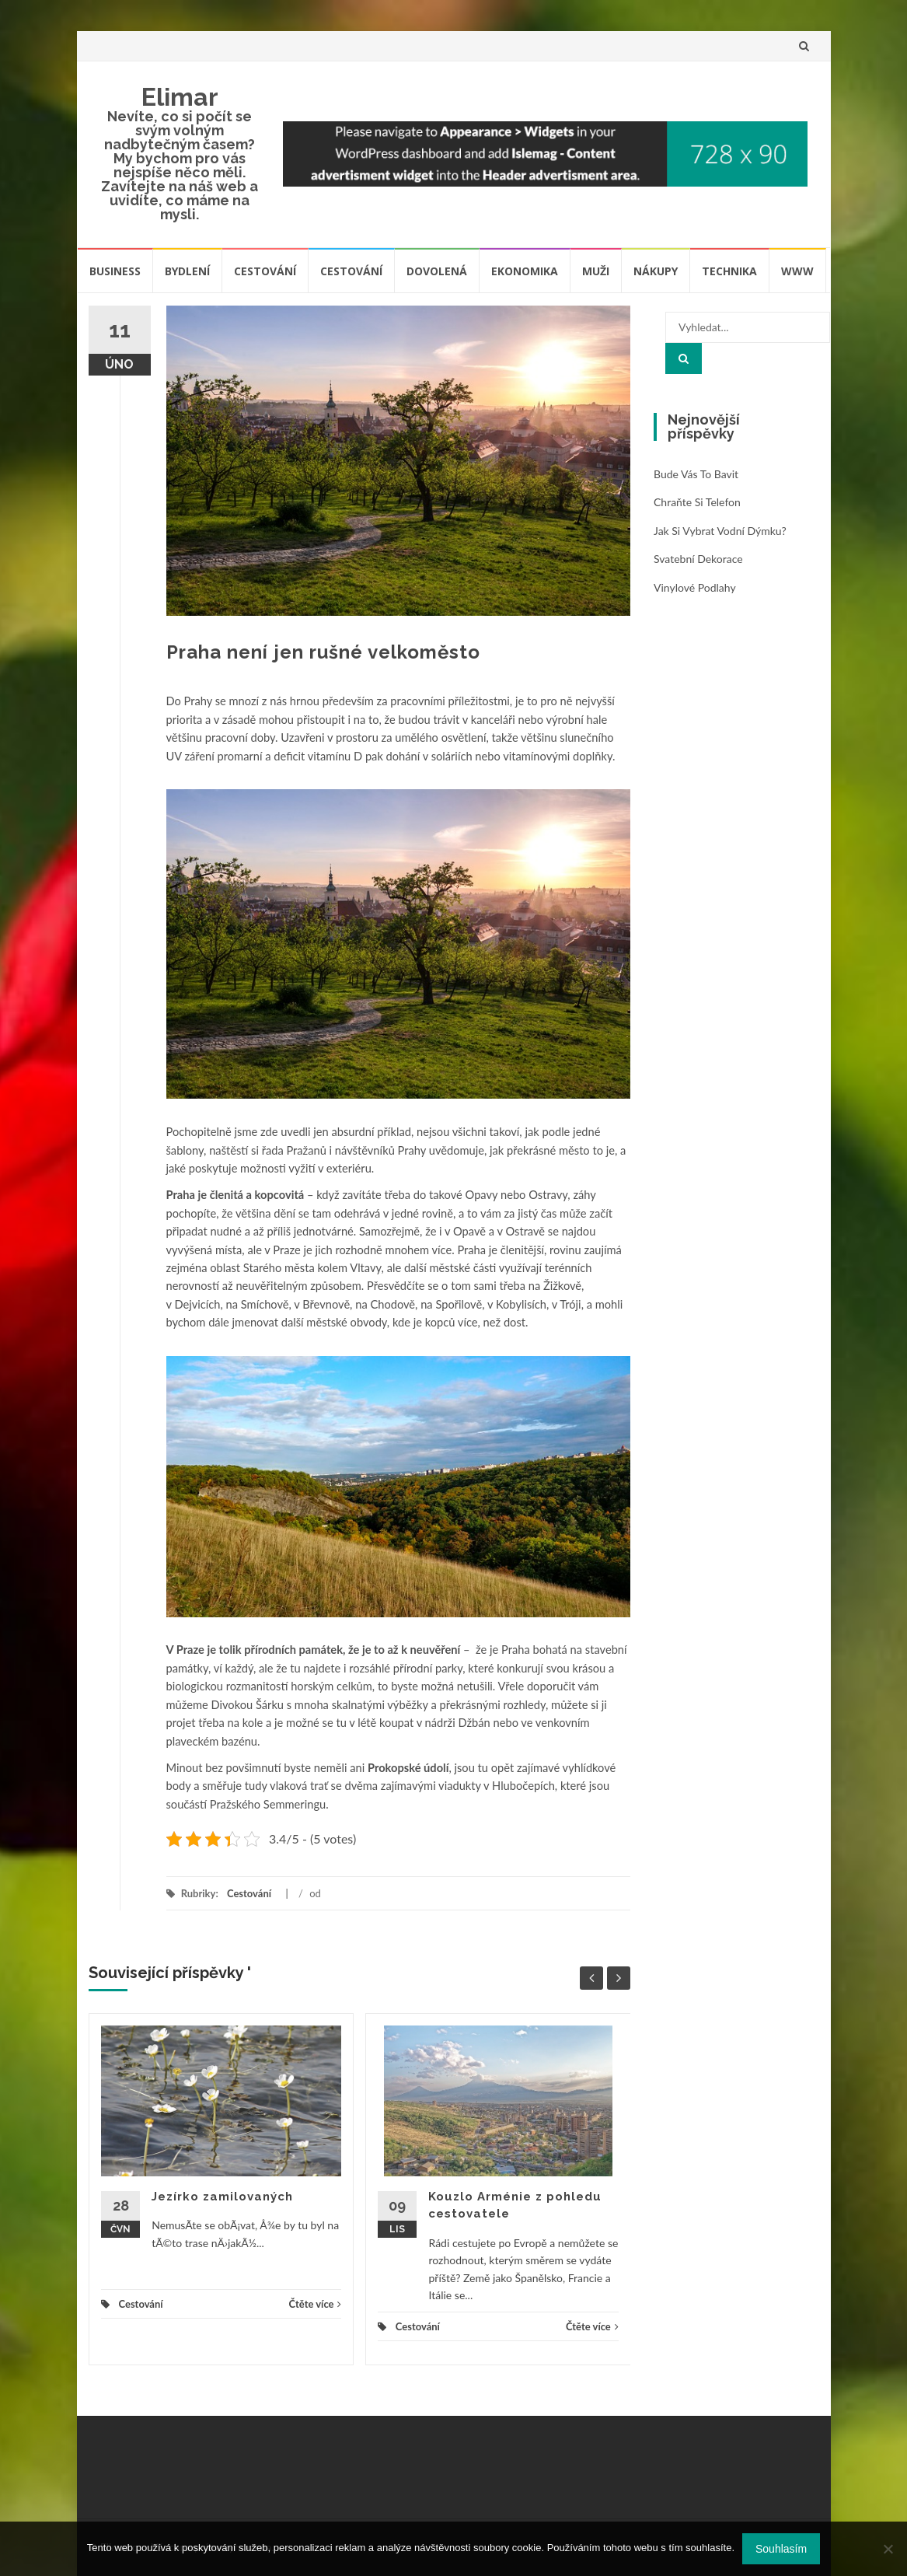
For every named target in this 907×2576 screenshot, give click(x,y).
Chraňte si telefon (697, 502)
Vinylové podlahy (695, 587)
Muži (595, 271)
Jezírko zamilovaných (222, 2197)
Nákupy (655, 271)
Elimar (179, 96)
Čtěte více (315, 2304)
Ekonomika (524, 271)
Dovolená (436, 271)
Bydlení (187, 271)
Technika (729, 271)
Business (115, 271)
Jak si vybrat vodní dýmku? (720, 530)
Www (797, 271)
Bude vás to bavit (696, 474)
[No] (887, 2549)
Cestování (265, 271)
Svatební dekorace (698, 558)
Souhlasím (781, 2549)
